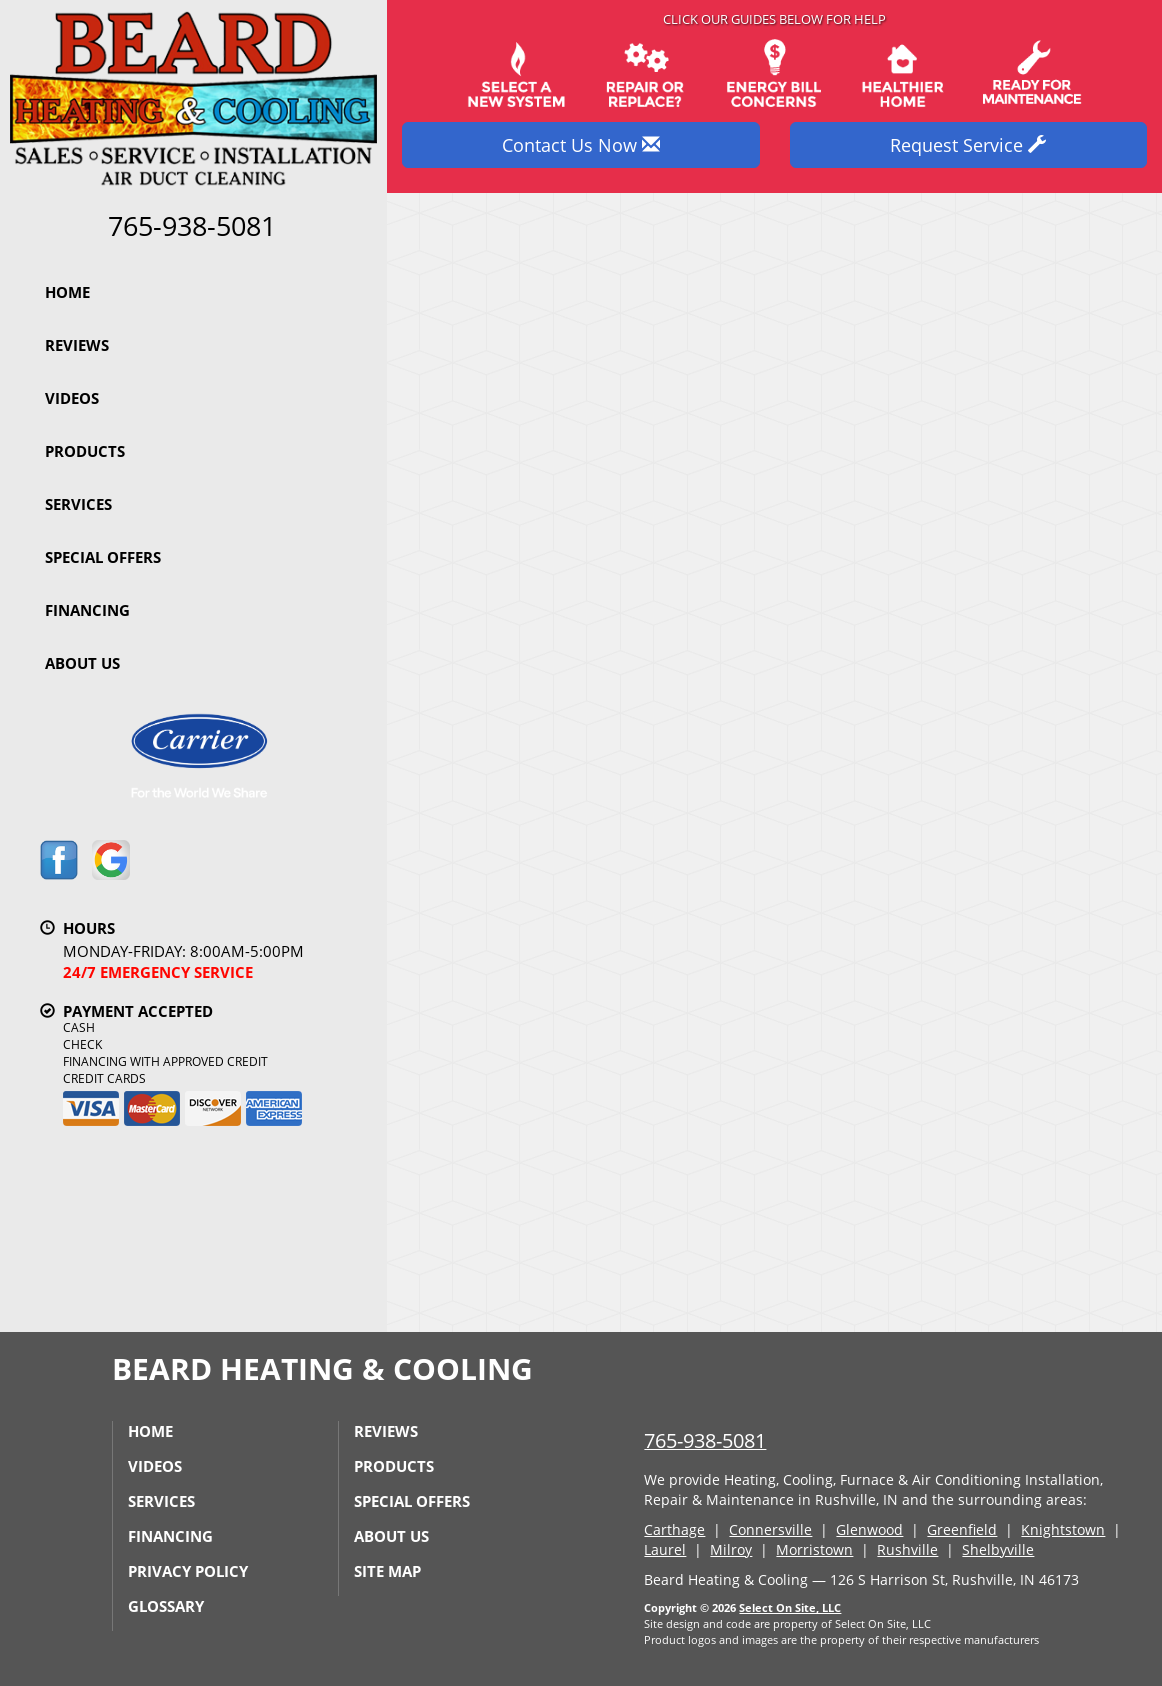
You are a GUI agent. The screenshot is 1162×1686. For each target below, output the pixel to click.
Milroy (731, 1549)
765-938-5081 (705, 1440)
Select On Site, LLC (790, 1607)
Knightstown (1063, 1529)
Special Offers (103, 557)
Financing (87, 610)
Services (78, 504)
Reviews (77, 345)
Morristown (814, 1549)
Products (85, 451)
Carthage (674, 1529)
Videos (72, 398)
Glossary (166, 1606)
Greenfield (962, 1529)
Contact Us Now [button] (581, 145)
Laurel (665, 1549)
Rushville (907, 1549)
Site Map (387, 1571)
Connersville (770, 1529)
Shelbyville (998, 1549)
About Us (82, 663)
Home (67, 292)
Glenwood (869, 1529)
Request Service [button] (968, 145)
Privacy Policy (188, 1571)
